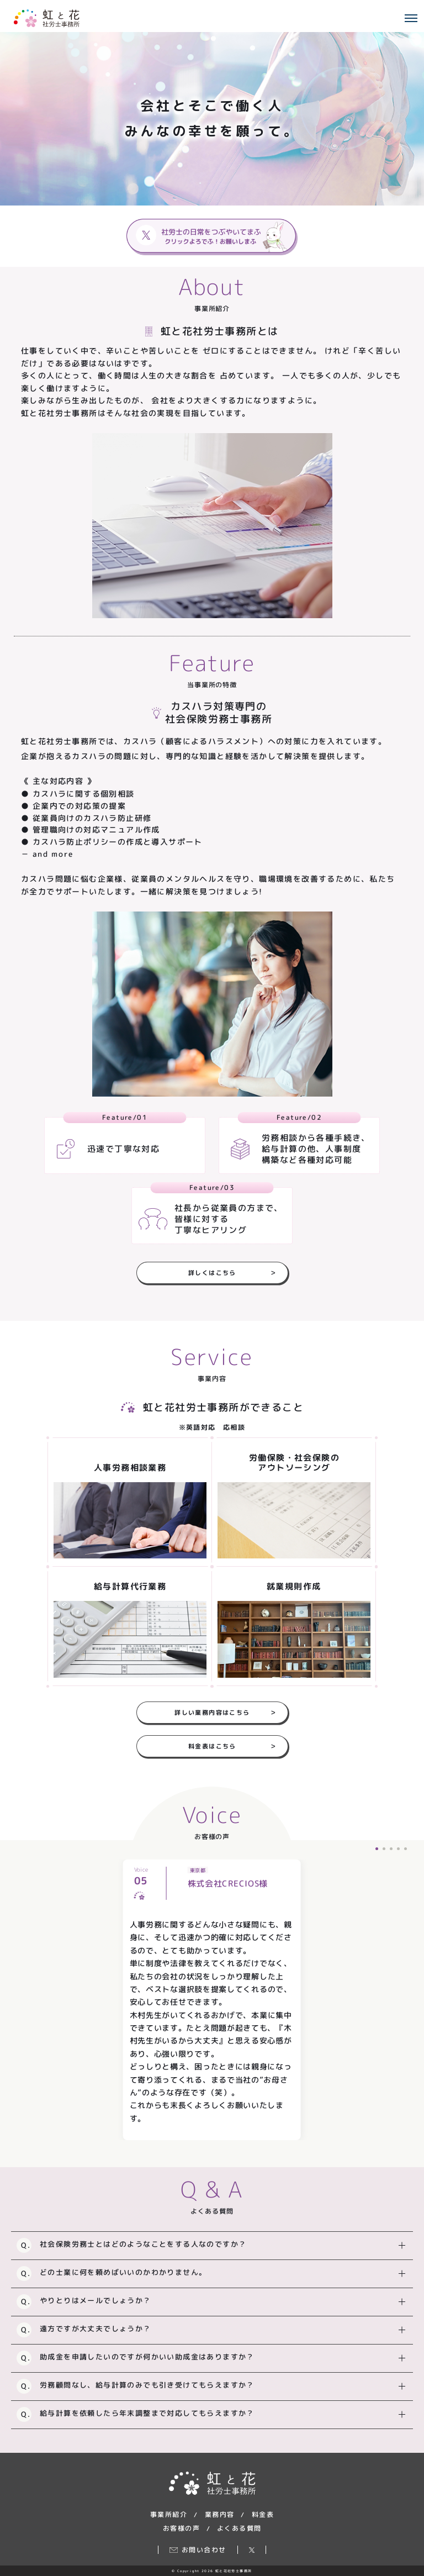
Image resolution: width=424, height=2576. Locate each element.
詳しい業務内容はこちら (225, 1712)
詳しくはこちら (232, 1272)
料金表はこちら (232, 1745)
